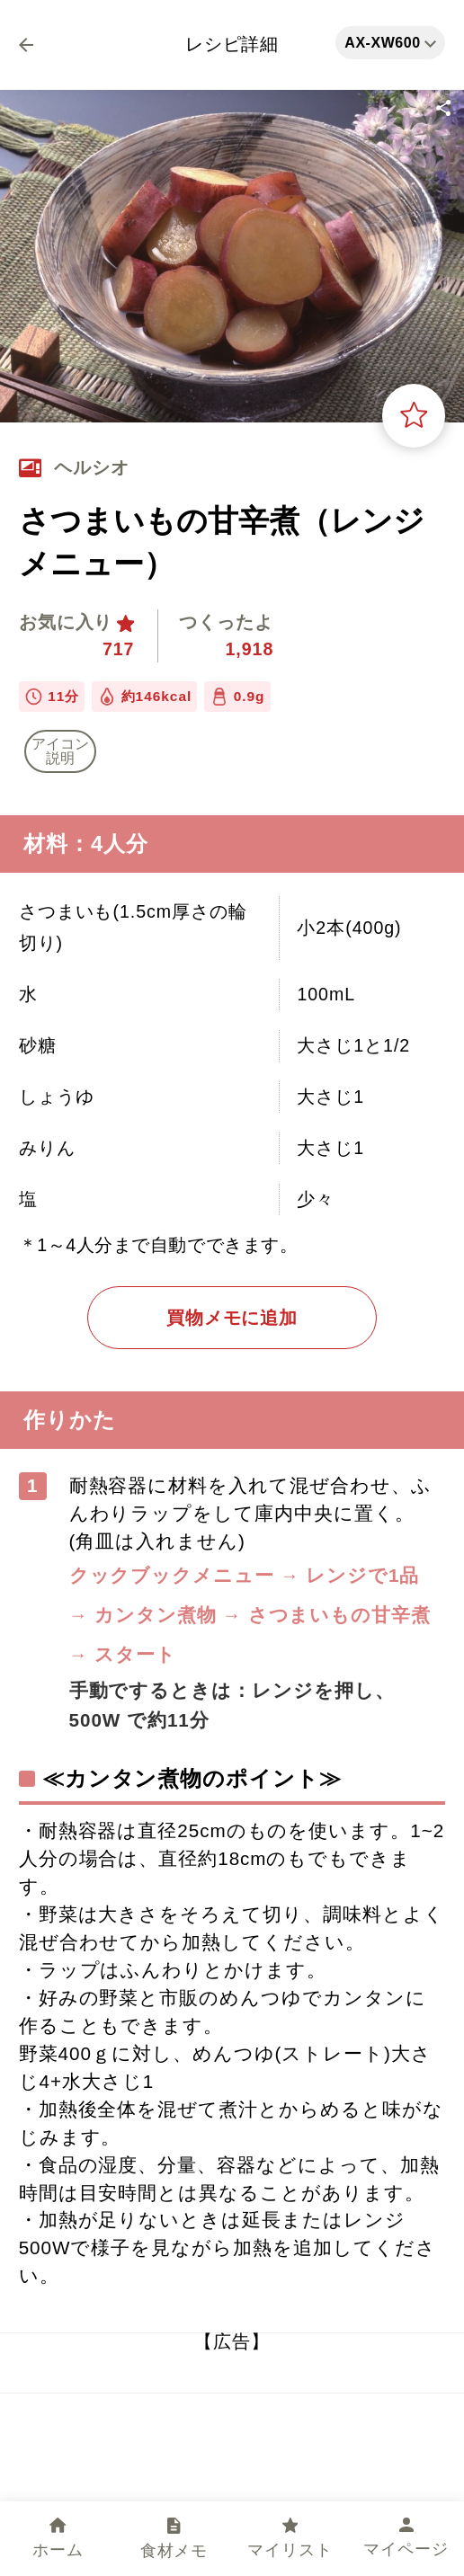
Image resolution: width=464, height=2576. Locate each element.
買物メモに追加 (232, 1318)
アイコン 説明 (60, 751)
